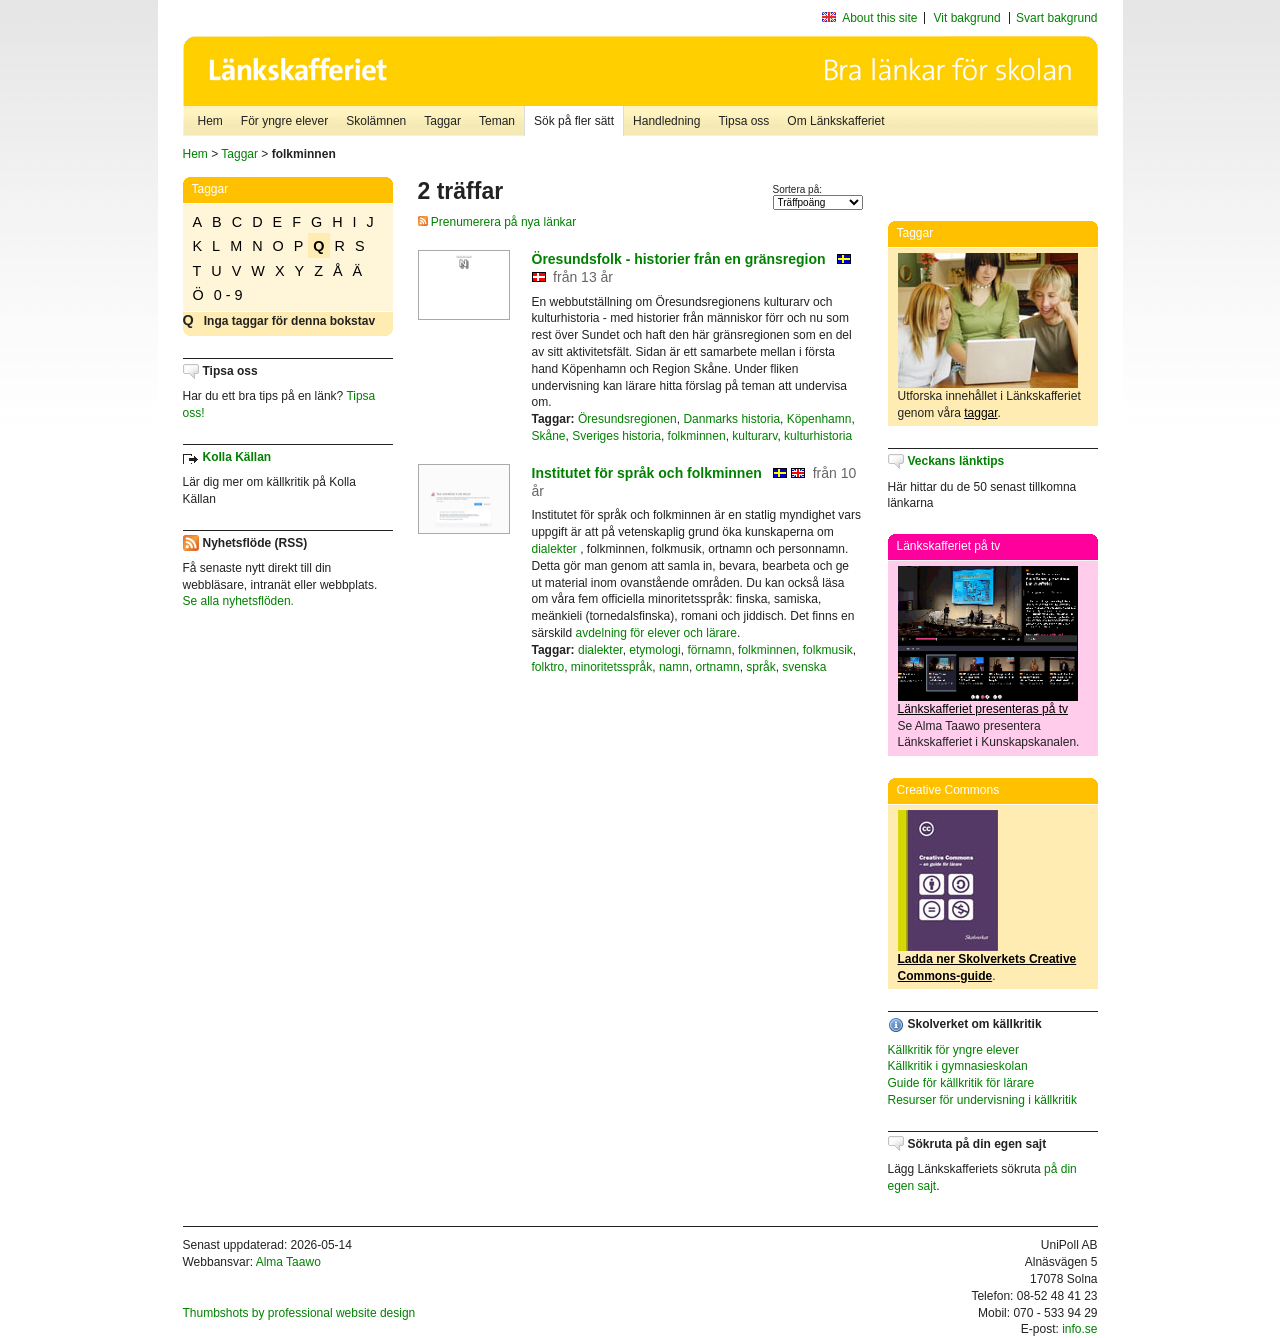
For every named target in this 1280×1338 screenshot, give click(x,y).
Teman (497, 121)
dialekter (554, 549)
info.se (1079, 1329)
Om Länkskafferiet (835, 121)
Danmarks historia (731, 419)
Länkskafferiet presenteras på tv (983, 709)
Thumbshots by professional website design (299, 1313)
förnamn (709, 650)
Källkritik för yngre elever (953, 1050)
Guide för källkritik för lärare (961, 1083)
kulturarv (754, 436)
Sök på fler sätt (574, 121)
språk (760, 667)
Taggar (442, 121)
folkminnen (697, 436)
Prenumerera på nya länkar (497, 222)
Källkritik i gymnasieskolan (958, 1066)
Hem (210, 121)
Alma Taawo (288, 1262)
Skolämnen (376, 121)
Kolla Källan (237, 457)
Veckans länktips (956, 461)
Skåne (549, 436)
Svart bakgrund (1056, 18)
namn (674, 667)
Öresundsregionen (627, 419)
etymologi (654, 650)
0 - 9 (228, 295)
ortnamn (718, 667)
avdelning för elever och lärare (656, 633)
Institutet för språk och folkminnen (647, 473)
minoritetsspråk (611, 667)
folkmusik (828, 650)
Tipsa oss (743, 121)
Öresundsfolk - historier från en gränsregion (679, 259)
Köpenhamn (819, 419)
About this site (879, 18)
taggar (980, 413)
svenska (804, 667)
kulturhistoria (818, 436)
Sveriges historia (616, 436)
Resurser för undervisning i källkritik (982, 1100)
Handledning (666, 121)
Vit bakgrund (967, 18)
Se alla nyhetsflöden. (238, 601)
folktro (548, 667)
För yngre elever (284, 121)
